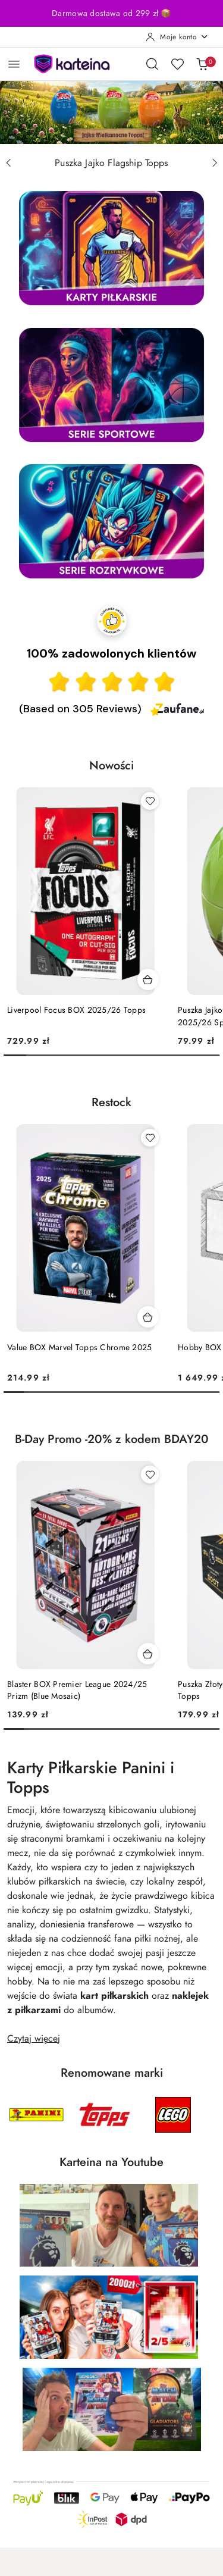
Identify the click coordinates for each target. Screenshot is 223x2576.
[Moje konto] (177, 37)
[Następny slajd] (214, 163)
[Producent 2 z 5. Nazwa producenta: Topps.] (104, 2115)
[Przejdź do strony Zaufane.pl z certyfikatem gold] (112, 619)
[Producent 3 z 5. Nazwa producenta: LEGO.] (173, 2115)
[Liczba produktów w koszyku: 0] (202, 63)
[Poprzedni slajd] (8, 163)
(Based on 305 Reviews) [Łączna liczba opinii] (80, 709)
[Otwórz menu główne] (14, 64)
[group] (111, 112)
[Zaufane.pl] (177, 709)
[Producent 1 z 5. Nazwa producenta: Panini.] (36, 2115)
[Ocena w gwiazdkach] (111, 681)
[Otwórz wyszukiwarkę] (152, 63)
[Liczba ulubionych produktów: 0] (177, 63)
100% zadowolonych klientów (111, 653)
